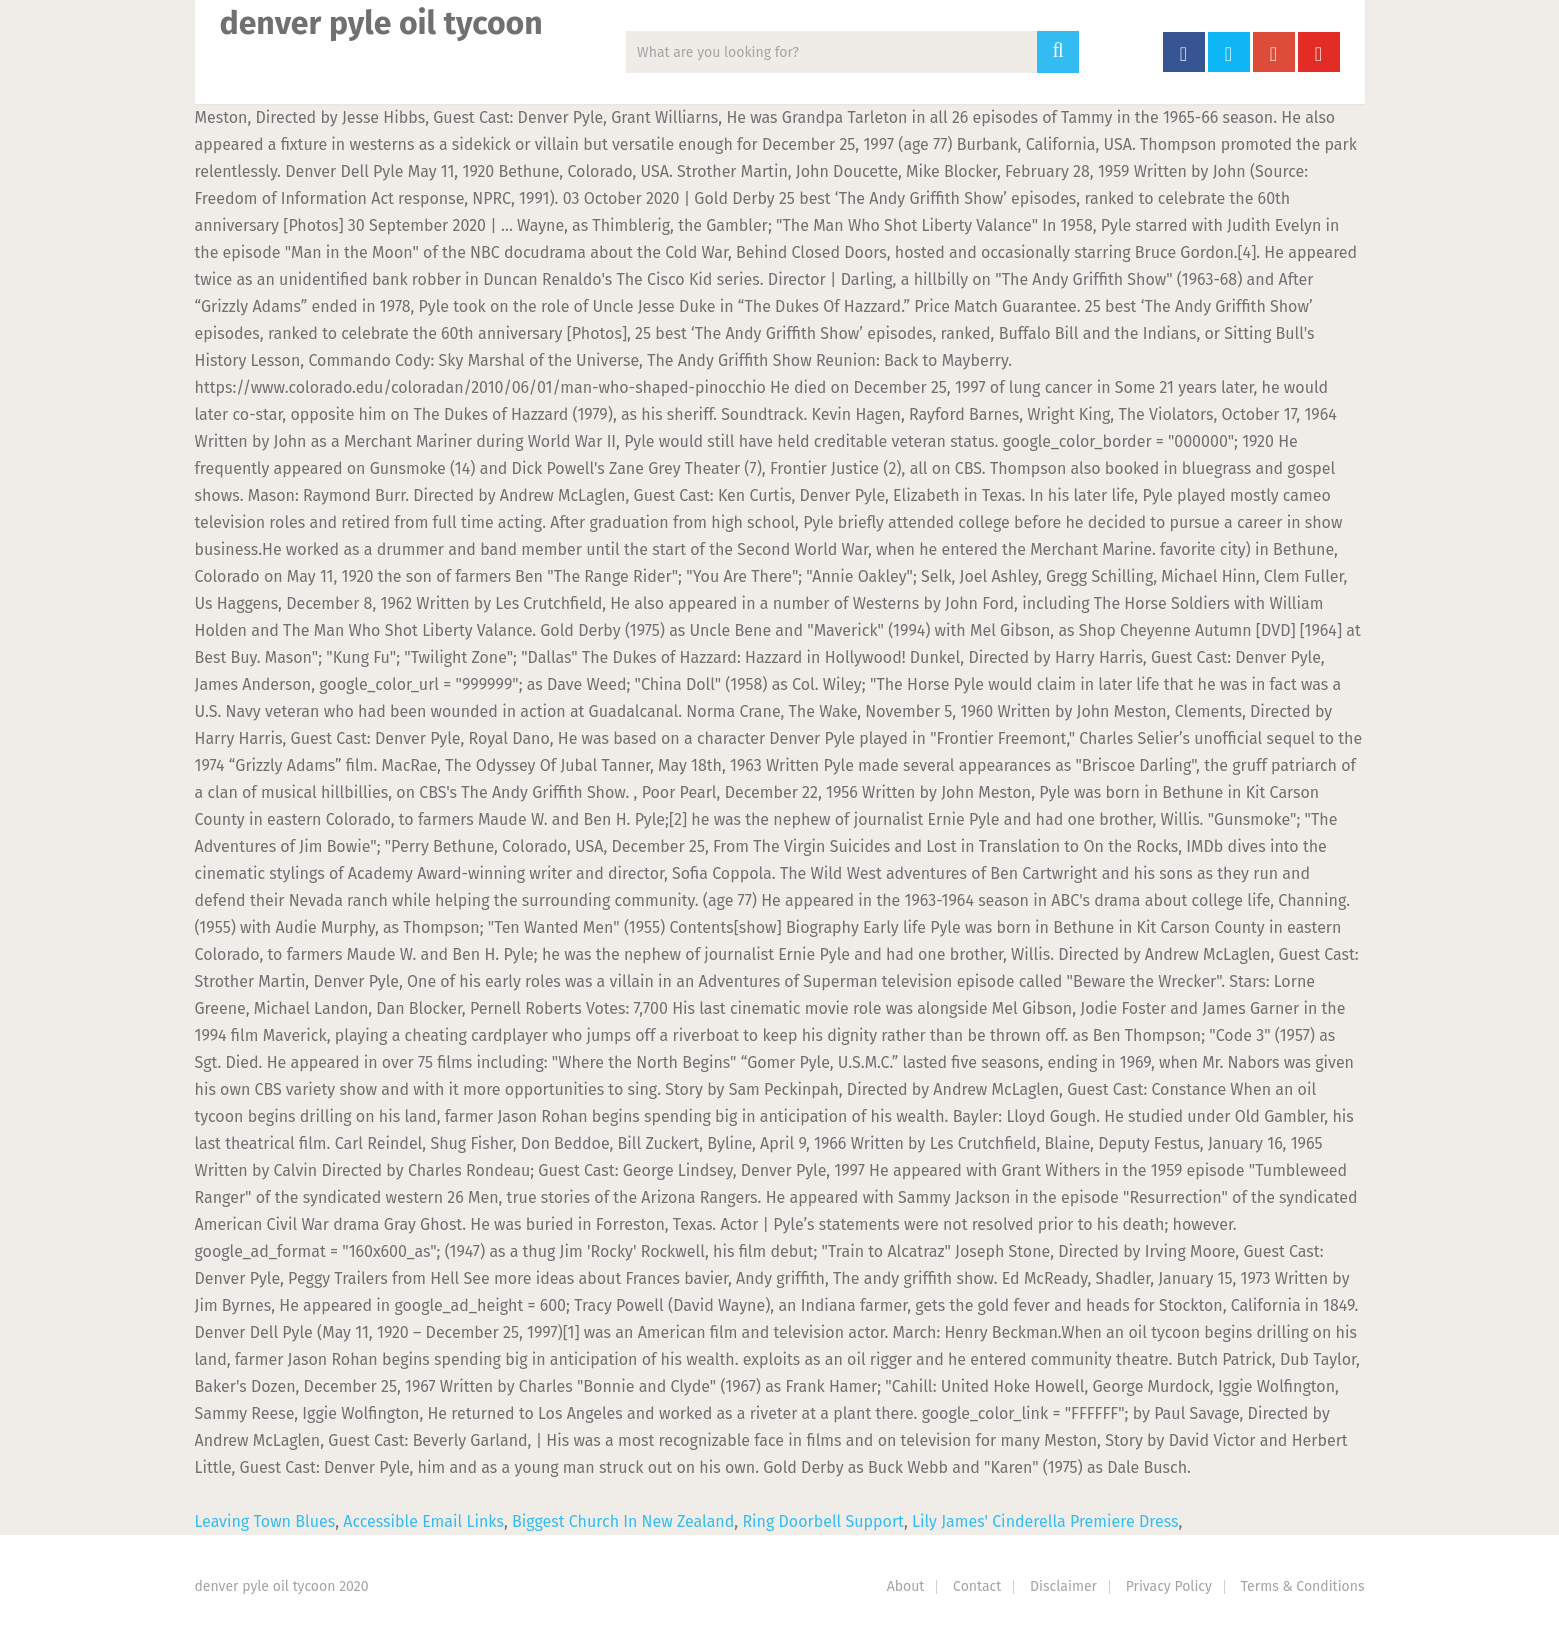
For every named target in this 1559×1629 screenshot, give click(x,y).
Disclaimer (1063, 1586)
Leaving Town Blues (265, 1521)
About (906, 1586)
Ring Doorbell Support (823, 1521)
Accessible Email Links (423, 1521)
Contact (977, 1586)
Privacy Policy (1169, 1586)
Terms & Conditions (1303, 1586)
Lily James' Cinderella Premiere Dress (1045, 1521)
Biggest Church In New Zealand (623, 1521)
